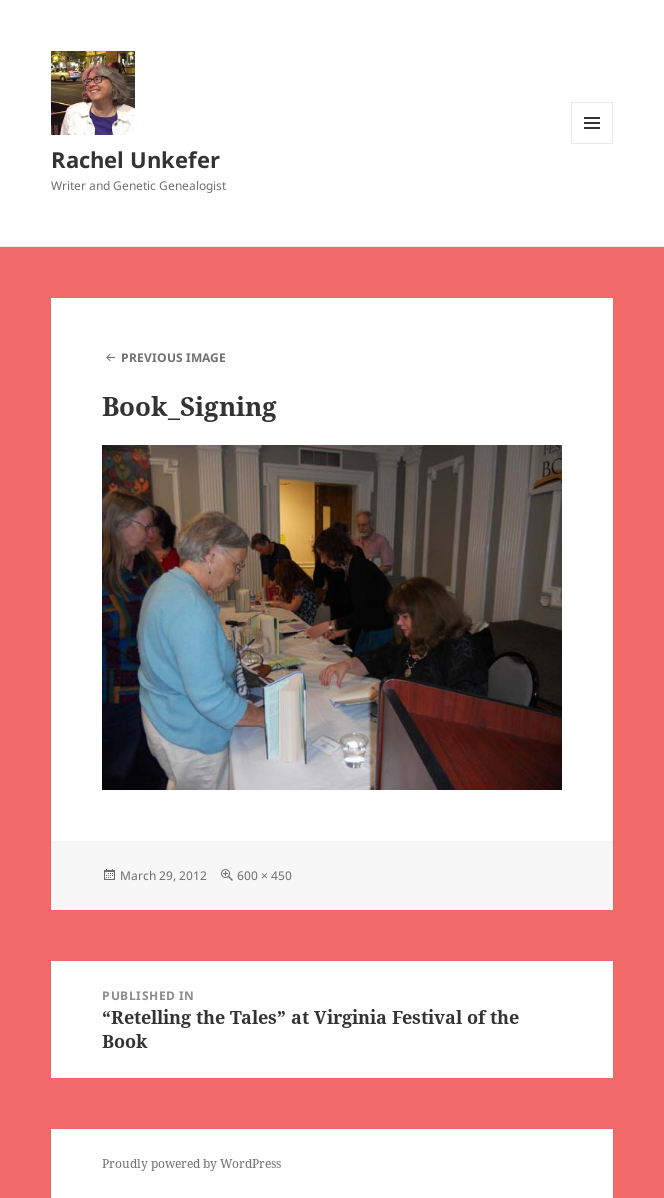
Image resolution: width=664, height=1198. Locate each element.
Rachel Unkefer (135, 159)
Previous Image (173, 357)
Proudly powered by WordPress (191, 1163)
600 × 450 (264, 875)
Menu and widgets (592, 143)
